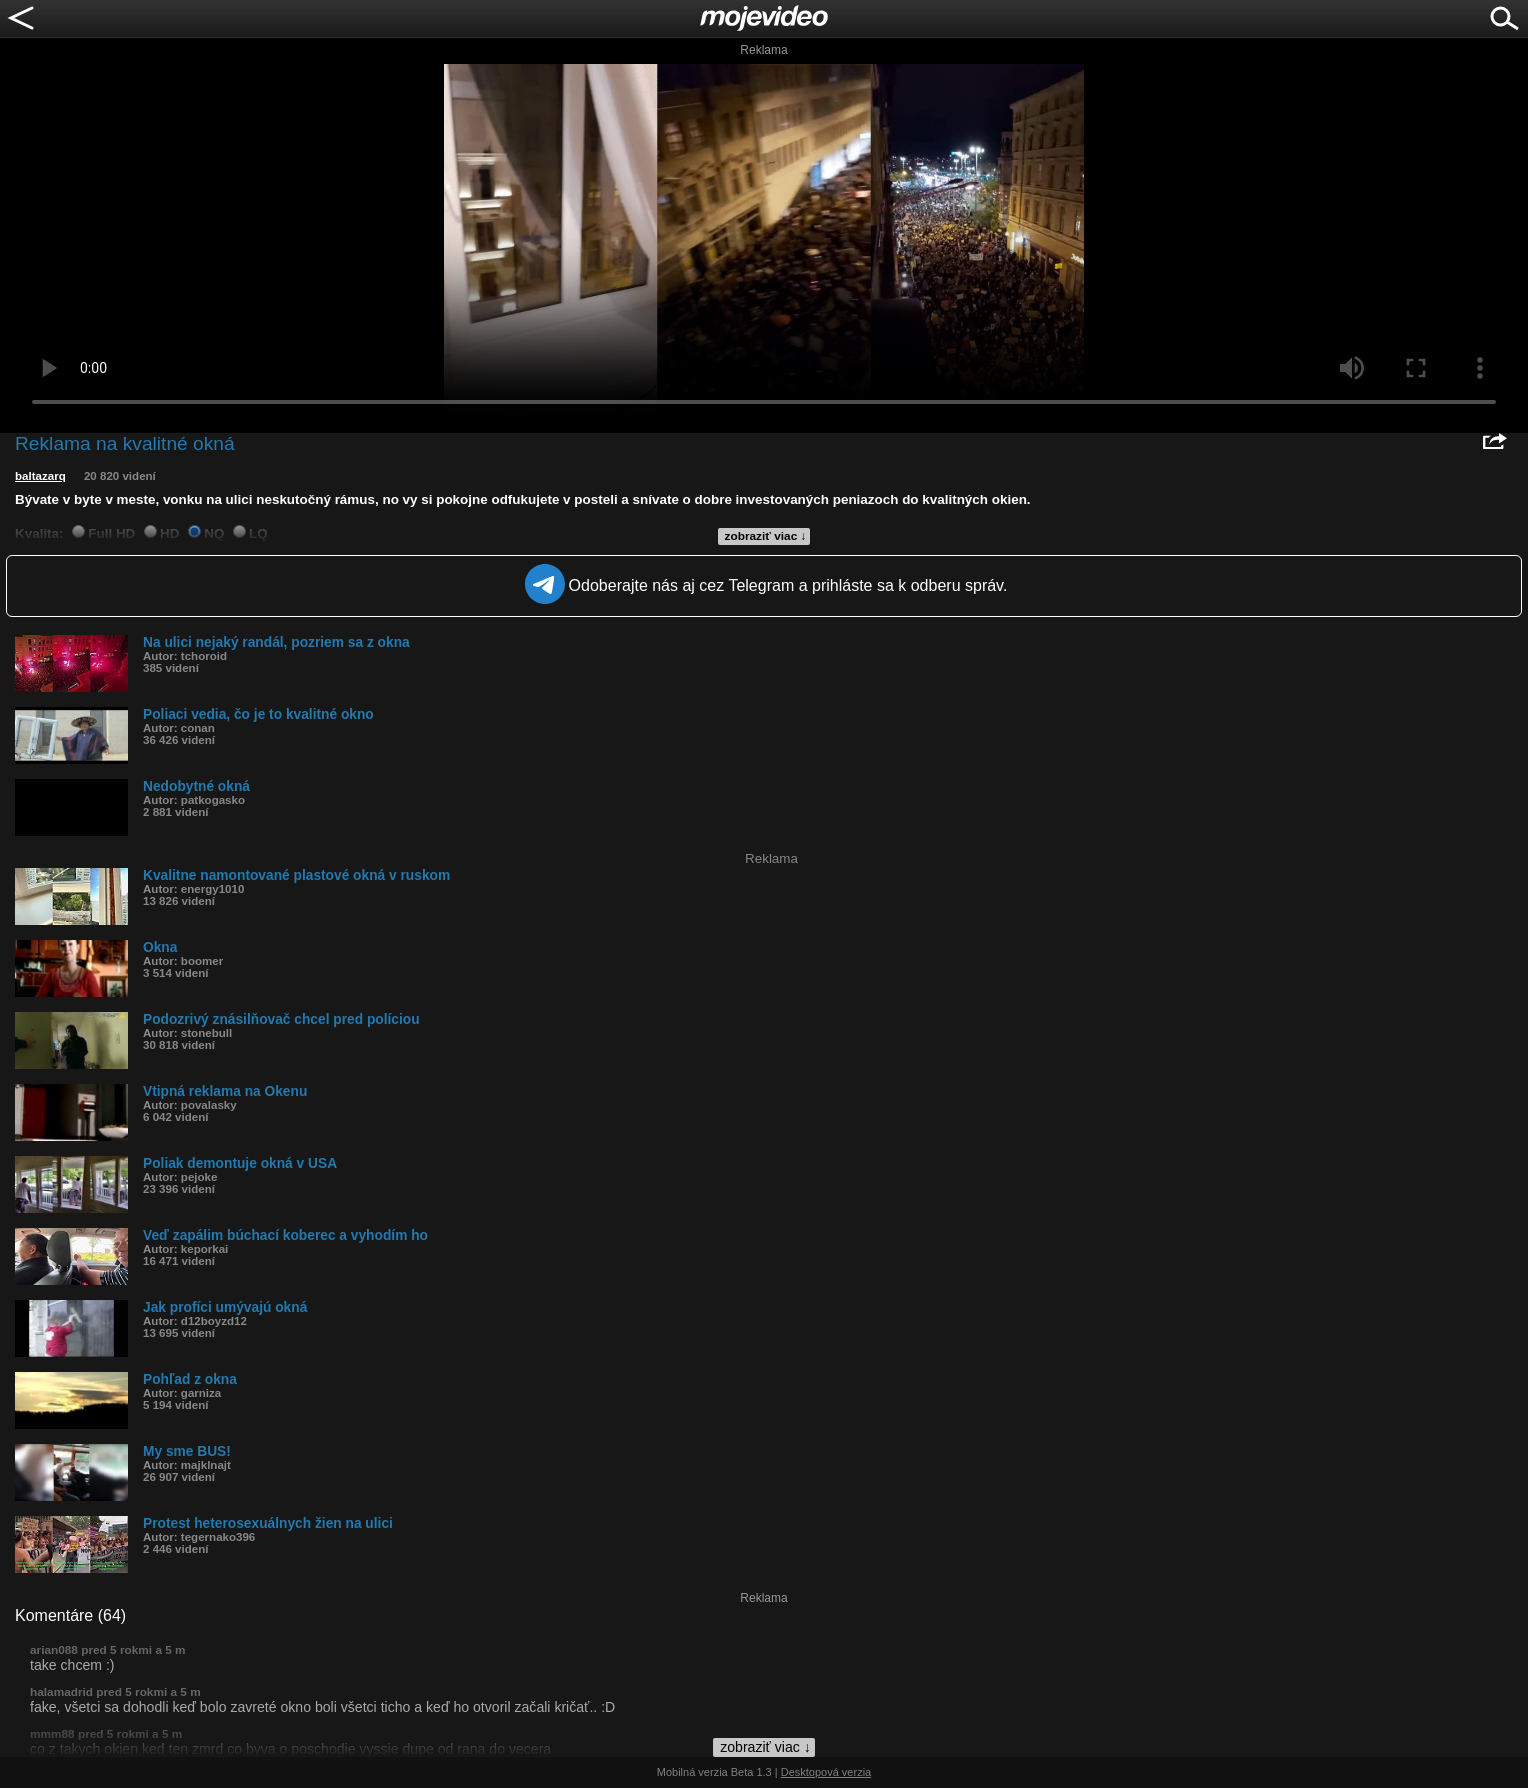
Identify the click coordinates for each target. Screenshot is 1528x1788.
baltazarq (40, 476)
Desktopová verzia (826, 1772)
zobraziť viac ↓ (766, 536)
